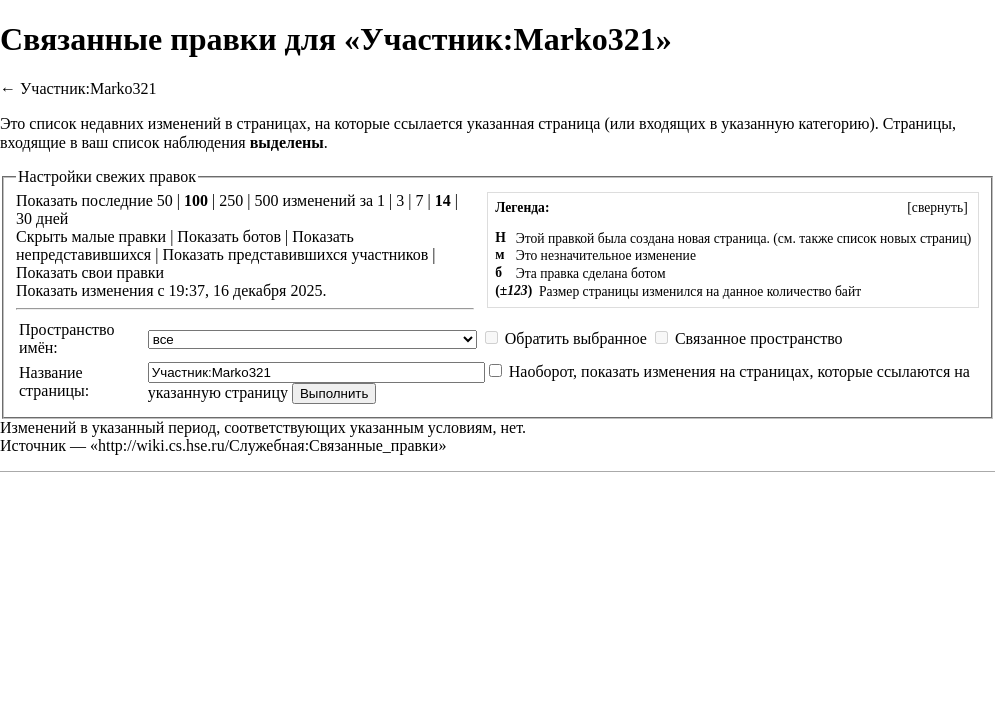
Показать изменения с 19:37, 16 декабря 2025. (171, 290)
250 (231, 200)
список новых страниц (902, 238)
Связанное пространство (759, 338)
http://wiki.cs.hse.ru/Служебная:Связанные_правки (268, 445)
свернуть (937, 207)
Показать (207, 236)
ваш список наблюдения (164, 142)
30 (24, 218)
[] (937, 207)
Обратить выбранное (576, 338)
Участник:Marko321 (88, 88)
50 (165, 200)
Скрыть (41, 236)
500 (266, 200)
